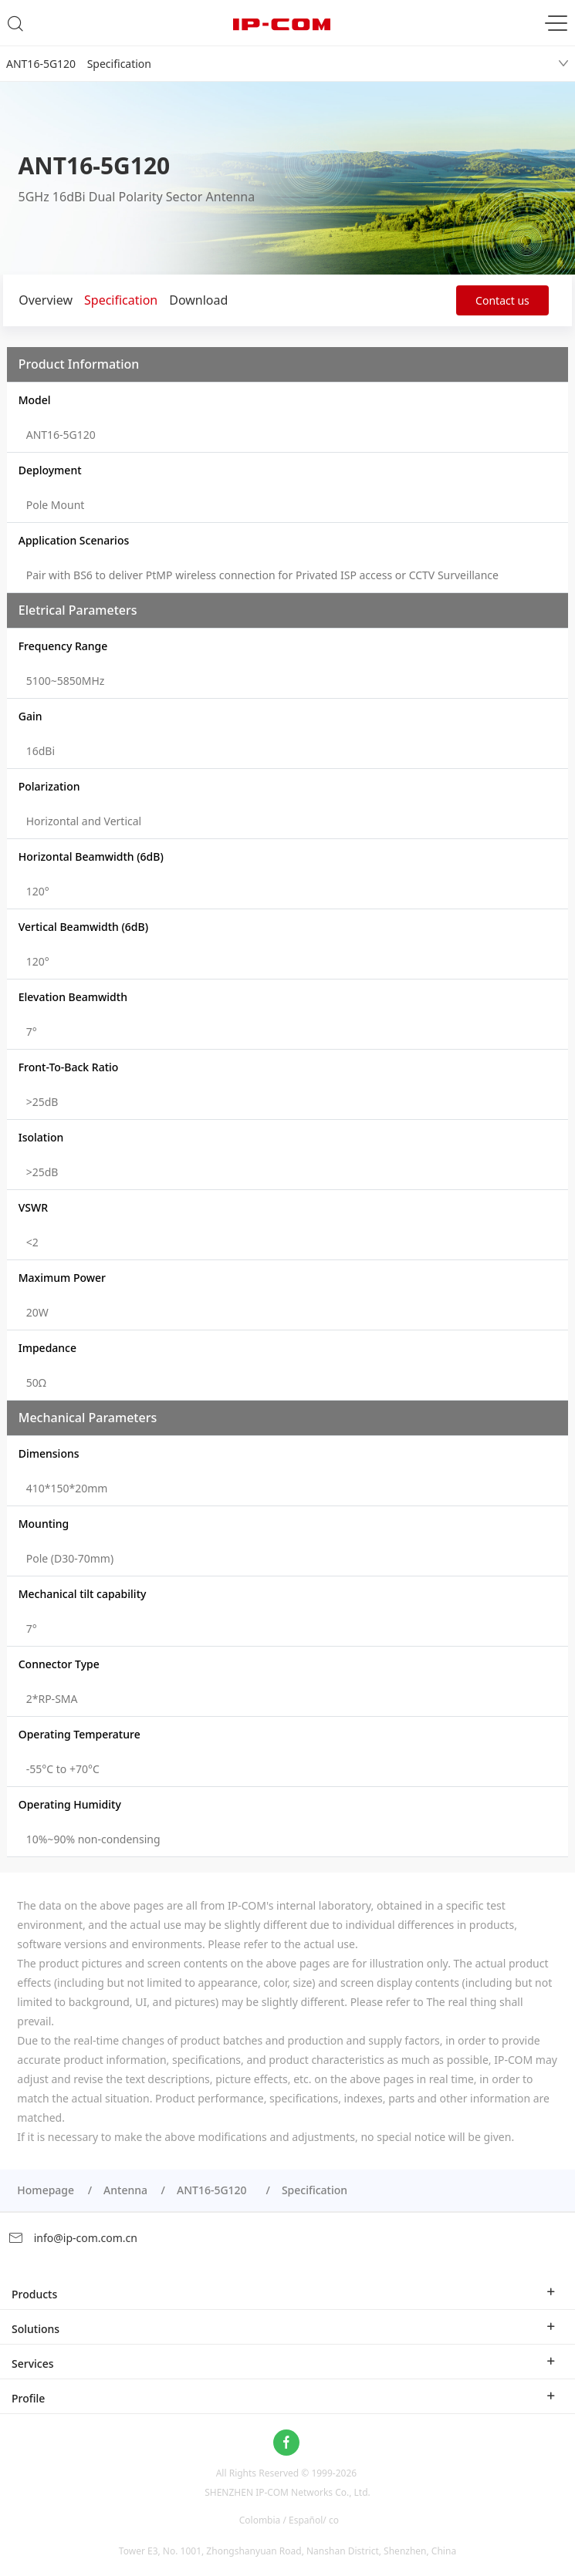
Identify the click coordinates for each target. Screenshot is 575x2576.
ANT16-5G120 (214, 2190)
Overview (46, 300)
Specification (120, 300)
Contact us (502, 300)
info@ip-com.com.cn (72, 2237)
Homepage (45, 2190)
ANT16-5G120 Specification (78, 63)
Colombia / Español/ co (289, 2520)
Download (198, 300)
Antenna (125, 2190)
